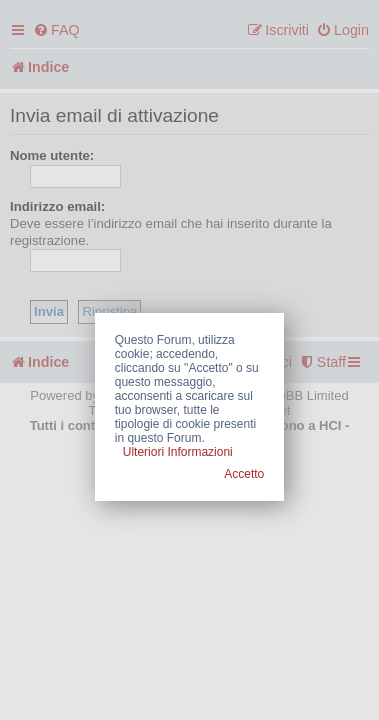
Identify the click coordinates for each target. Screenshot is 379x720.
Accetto (244, 474)
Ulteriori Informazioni (178, 452)
